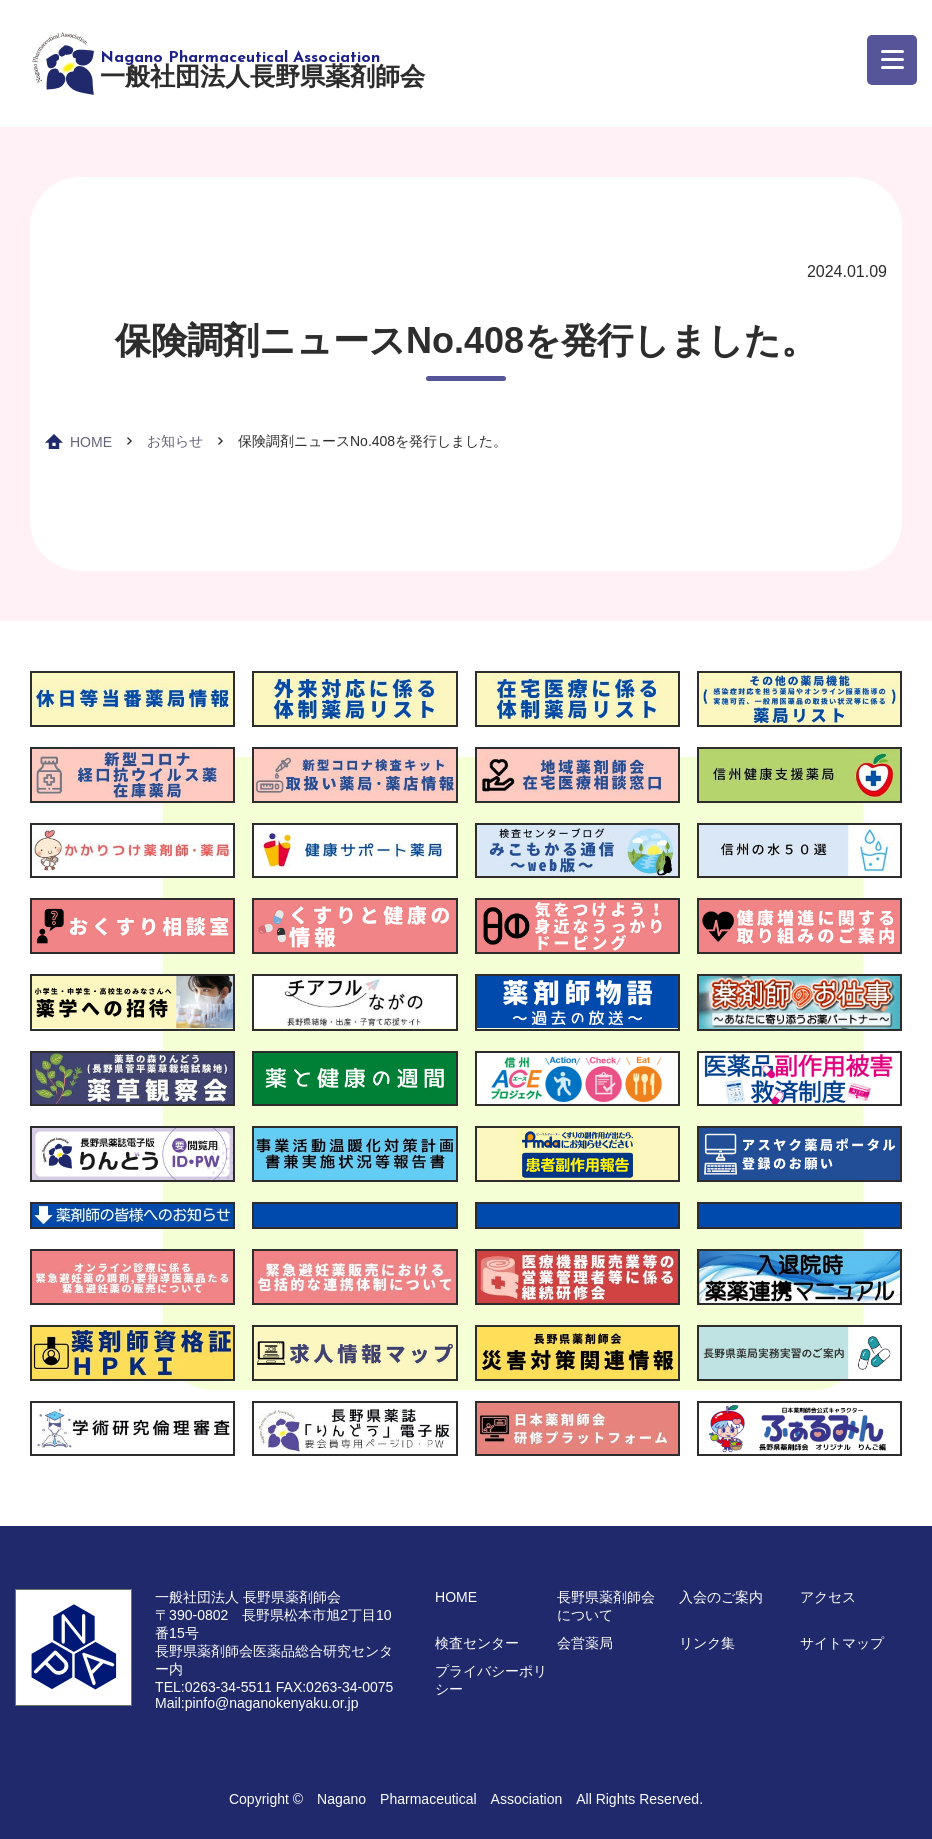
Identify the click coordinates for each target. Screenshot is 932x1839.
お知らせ (175, 441)
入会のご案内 (721, 1597)
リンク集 (707, 1643)
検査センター (477, 1643)
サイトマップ (842, 1643)
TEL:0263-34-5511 (213, 1687)
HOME (91, 442)
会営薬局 (585, 1643)
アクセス (828, 1597)
